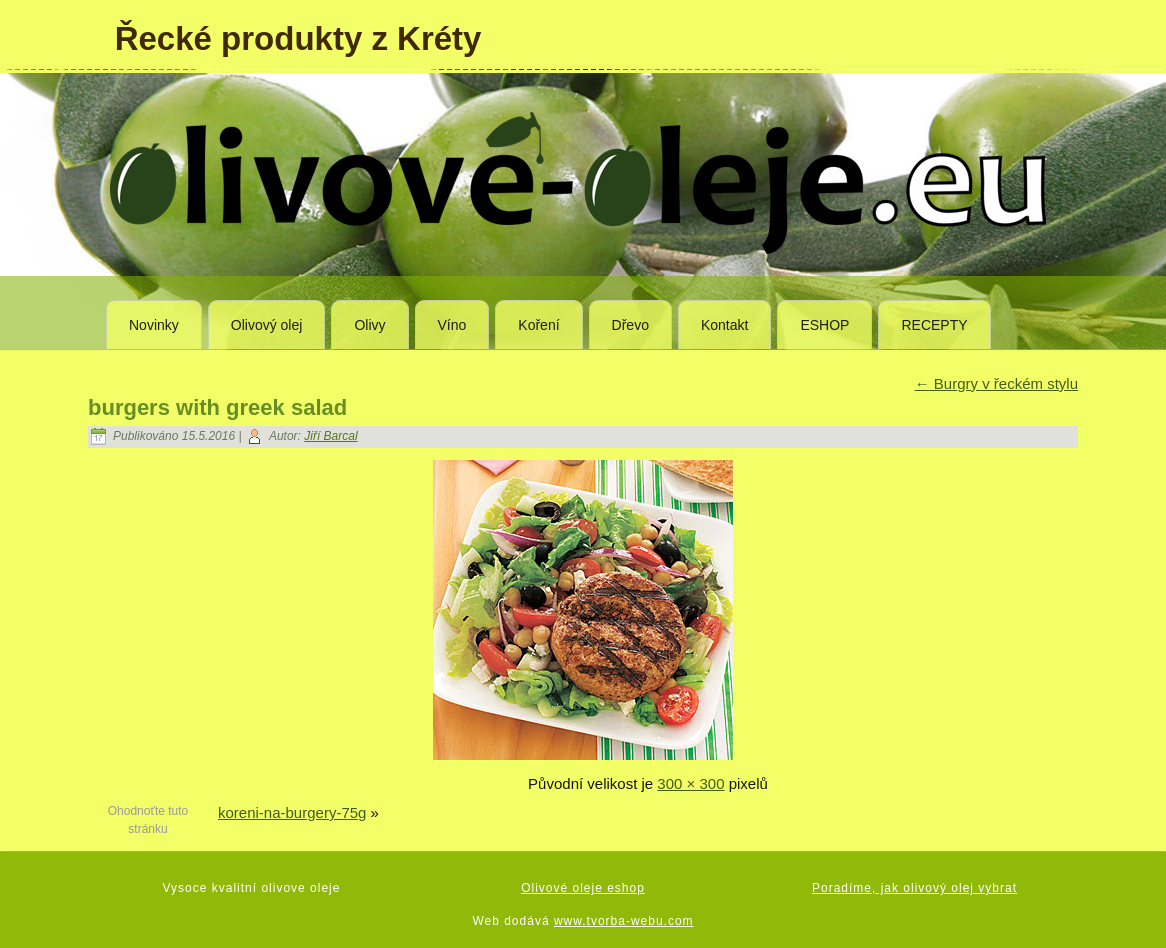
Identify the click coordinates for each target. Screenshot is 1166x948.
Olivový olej (267, 325)
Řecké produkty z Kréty (298, 38)
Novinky (154, 325)
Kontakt (724, 325)
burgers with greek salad (217, 407)
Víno (452, 325)
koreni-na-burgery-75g (292, 812)
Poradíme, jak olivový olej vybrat (914, 888)
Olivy (369, 325)
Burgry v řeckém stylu (996, 383)
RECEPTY (934, 325)
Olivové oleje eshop (583, 888)
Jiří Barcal (330, 436)
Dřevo (630, 325)
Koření (538, 325)
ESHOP (824, 325)
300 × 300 (690, 783)
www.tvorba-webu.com (624, 921)
